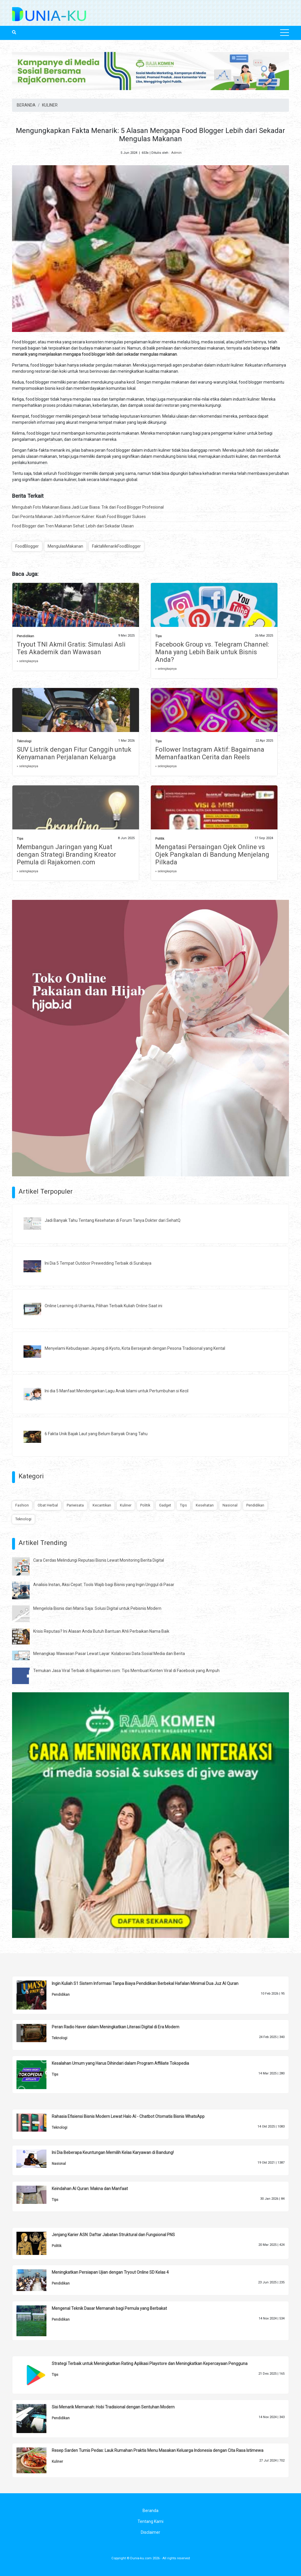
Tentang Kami (150, 2521)
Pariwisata (75, 1505)
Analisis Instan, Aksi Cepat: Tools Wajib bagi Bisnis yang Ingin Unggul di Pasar (103, 1584)
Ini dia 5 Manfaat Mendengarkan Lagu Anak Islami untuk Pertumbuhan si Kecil (116, 1391)
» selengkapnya (27, 661)
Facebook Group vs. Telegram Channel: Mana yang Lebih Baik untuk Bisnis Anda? (212, 652)
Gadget (165, 1505)
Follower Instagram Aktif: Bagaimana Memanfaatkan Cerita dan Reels (209, 753)
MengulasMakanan (65, 546)
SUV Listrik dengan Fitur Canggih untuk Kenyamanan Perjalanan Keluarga (74, 753)
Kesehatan (205, 1505)
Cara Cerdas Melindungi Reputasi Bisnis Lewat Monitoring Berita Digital (98, 1560)
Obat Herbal (48, 1505)
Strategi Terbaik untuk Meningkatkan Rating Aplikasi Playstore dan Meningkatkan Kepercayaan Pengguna (150, 2363)
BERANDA (26, 105)
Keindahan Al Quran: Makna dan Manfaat (90, 2188)
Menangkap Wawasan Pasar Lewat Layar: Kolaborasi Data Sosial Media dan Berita (109, 1653)
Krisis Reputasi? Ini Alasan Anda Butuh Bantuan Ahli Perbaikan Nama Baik (101, 1631)
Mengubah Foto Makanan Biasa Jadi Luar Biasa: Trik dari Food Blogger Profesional (88, 507)
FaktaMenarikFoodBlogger (116, 546)
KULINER (50, 105)
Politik (159, 839)
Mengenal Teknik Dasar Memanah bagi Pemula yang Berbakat (109, 2308)
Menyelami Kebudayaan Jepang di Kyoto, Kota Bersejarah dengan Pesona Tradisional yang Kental (135, 1348)
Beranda (150, 2510)
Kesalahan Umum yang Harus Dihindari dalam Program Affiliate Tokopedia (120, 2063)
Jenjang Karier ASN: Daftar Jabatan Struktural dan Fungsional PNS (113, 2234)
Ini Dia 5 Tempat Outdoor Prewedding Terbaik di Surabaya (98, 1263)
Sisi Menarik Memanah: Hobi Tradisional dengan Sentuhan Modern (113, 2407)
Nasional (230, 1505)
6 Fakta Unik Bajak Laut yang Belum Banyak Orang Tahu (96, 1433)
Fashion (22, 1505)
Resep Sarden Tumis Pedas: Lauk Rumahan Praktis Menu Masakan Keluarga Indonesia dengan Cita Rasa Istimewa (157, 2450)
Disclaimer (150, 2532)
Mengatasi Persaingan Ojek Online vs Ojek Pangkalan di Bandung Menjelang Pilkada (212, 854)
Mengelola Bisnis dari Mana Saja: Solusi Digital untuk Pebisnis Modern (97, 1608)
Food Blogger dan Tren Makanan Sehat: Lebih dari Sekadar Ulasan (73, 526)
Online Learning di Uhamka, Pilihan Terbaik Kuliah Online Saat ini (103, 1305)
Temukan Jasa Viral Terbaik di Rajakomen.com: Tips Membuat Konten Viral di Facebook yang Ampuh (126, 1670)
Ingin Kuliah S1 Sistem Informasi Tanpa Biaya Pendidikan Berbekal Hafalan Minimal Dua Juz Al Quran (145, 1983)
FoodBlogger (27, 546)
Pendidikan (25, 636)
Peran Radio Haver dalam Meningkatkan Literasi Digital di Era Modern (115, 2027)
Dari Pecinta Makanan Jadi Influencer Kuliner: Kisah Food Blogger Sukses (79, 516)
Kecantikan (102, 1505)
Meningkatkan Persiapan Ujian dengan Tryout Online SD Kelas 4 (110, 2272)
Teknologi (24, 741)
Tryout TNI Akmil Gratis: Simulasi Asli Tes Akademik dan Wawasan (71, 648)
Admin (176, 153)
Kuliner (125, 1505)
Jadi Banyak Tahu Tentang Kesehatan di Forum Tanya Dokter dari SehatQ (112, 1220)
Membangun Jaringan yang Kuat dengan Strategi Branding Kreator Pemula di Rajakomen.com (66, 854)
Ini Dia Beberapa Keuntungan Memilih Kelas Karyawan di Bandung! (113, 2152)
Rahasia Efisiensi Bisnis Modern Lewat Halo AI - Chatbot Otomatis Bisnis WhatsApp (128, 2116)
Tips (158, 636)
